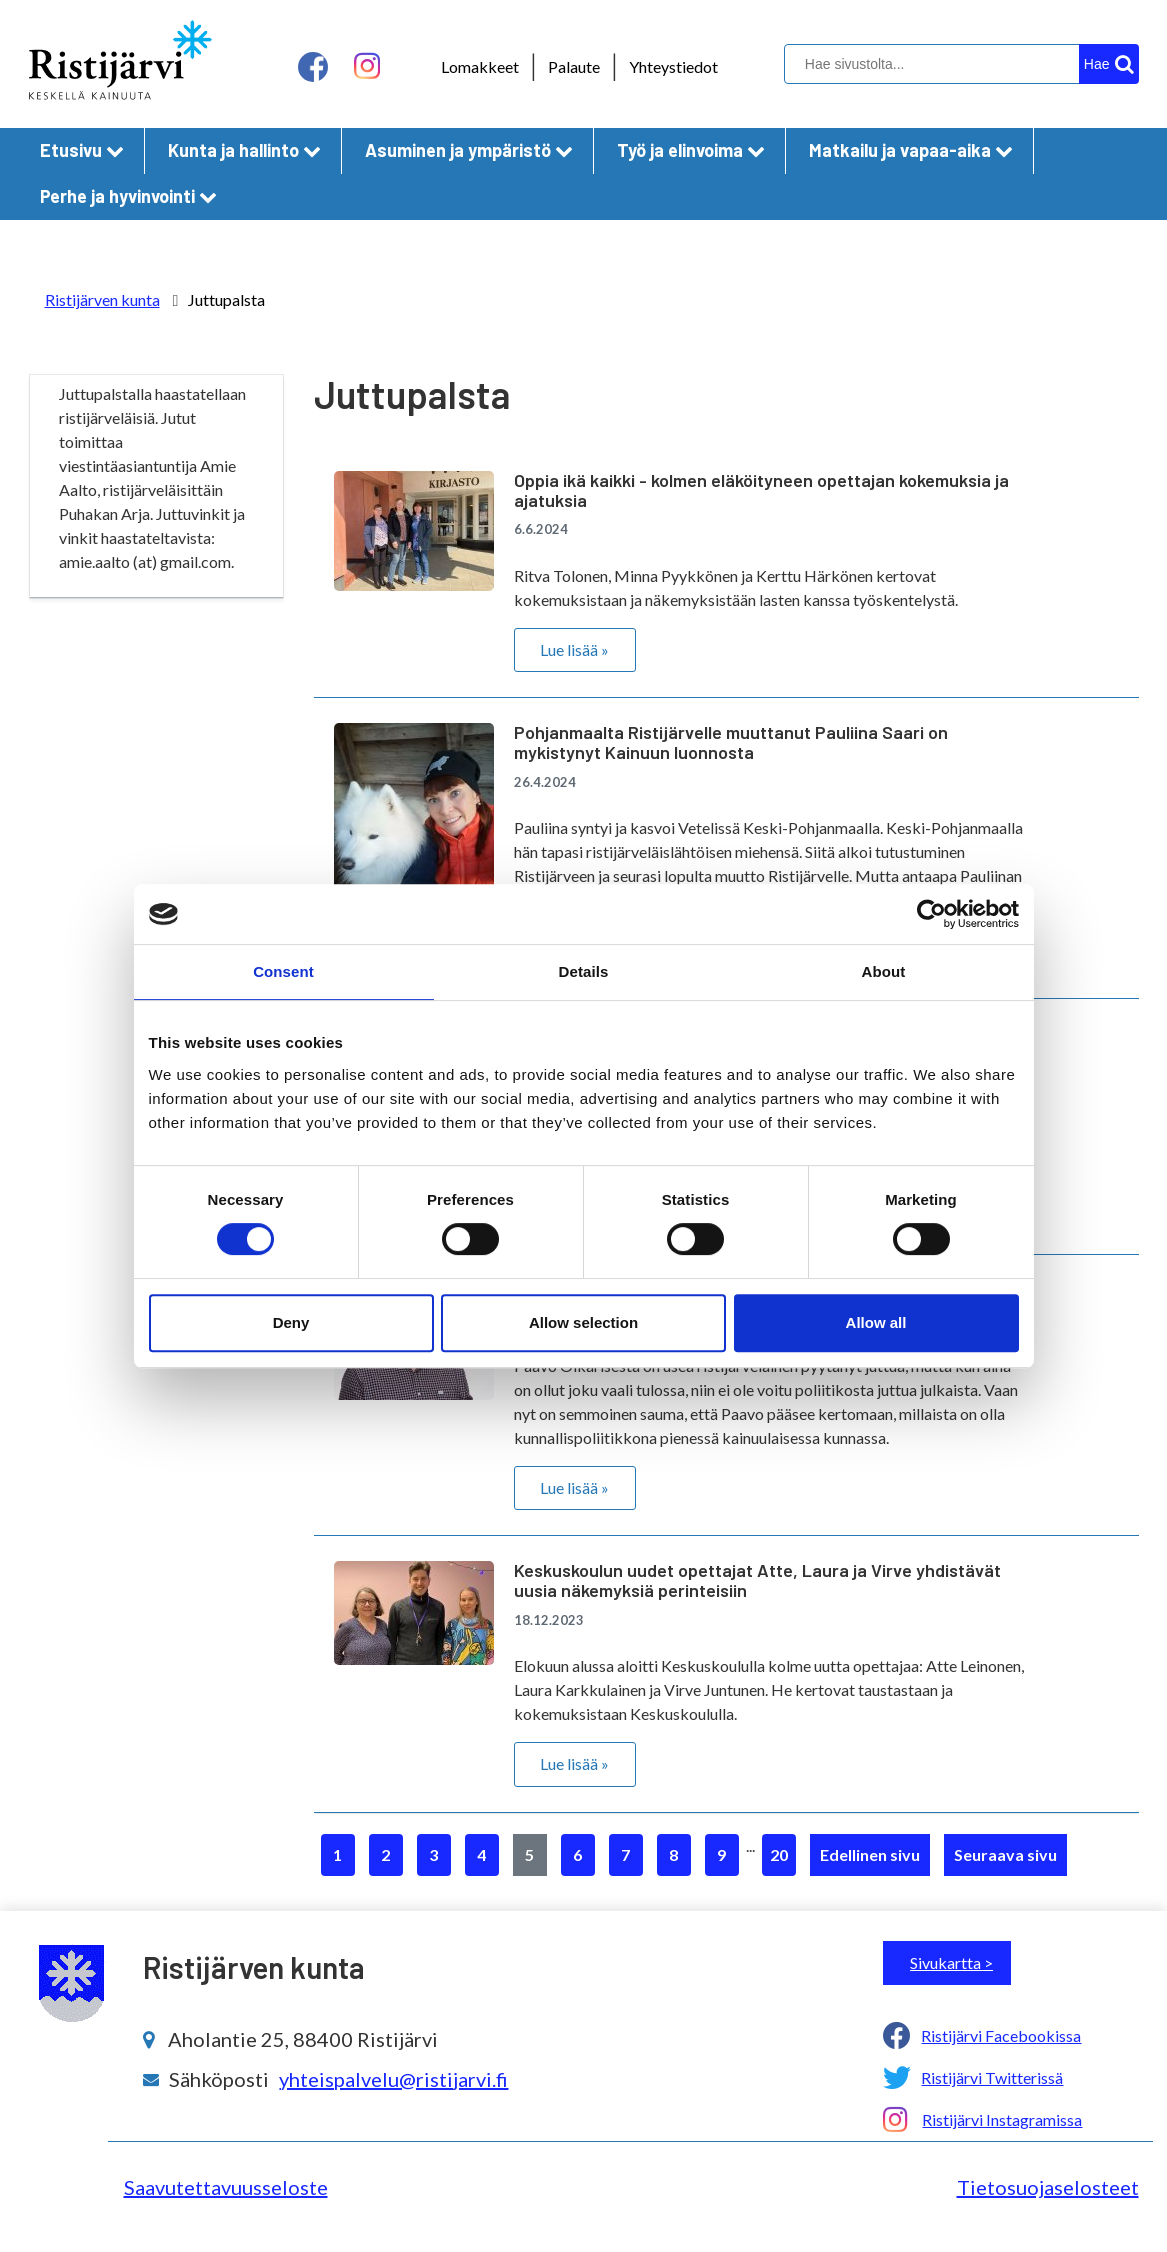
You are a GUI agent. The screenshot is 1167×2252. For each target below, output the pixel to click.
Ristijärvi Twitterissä (992, 2077)
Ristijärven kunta (102, 299)
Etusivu (82, 150)
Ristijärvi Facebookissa (1001, 2035)
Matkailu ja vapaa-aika (911, 150)
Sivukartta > (951, 1962)
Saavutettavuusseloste (226, 2187)
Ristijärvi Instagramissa (1002, 2119)
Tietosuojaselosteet (1048, 2187)
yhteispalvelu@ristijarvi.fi (393, 2079)
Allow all (876, 1322)
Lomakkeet (480, 66)
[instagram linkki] (367, 66)
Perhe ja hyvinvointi (128, 196)
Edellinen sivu (870, 1854)
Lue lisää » (574, 649)
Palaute (574, 66)
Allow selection (583, 1322)
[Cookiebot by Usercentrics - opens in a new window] (931, 914)
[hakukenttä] (959, 64)
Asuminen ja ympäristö (469, 150)
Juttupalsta (226, 299)
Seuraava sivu (1005, 1854)
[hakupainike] (1109, 64)
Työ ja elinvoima (691, 150)
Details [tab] (584, 971)
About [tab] (884, 971)
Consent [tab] (283, 971)
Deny (291, 1322)
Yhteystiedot (673, 66)
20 (779, 1854)
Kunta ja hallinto (244, 150)
